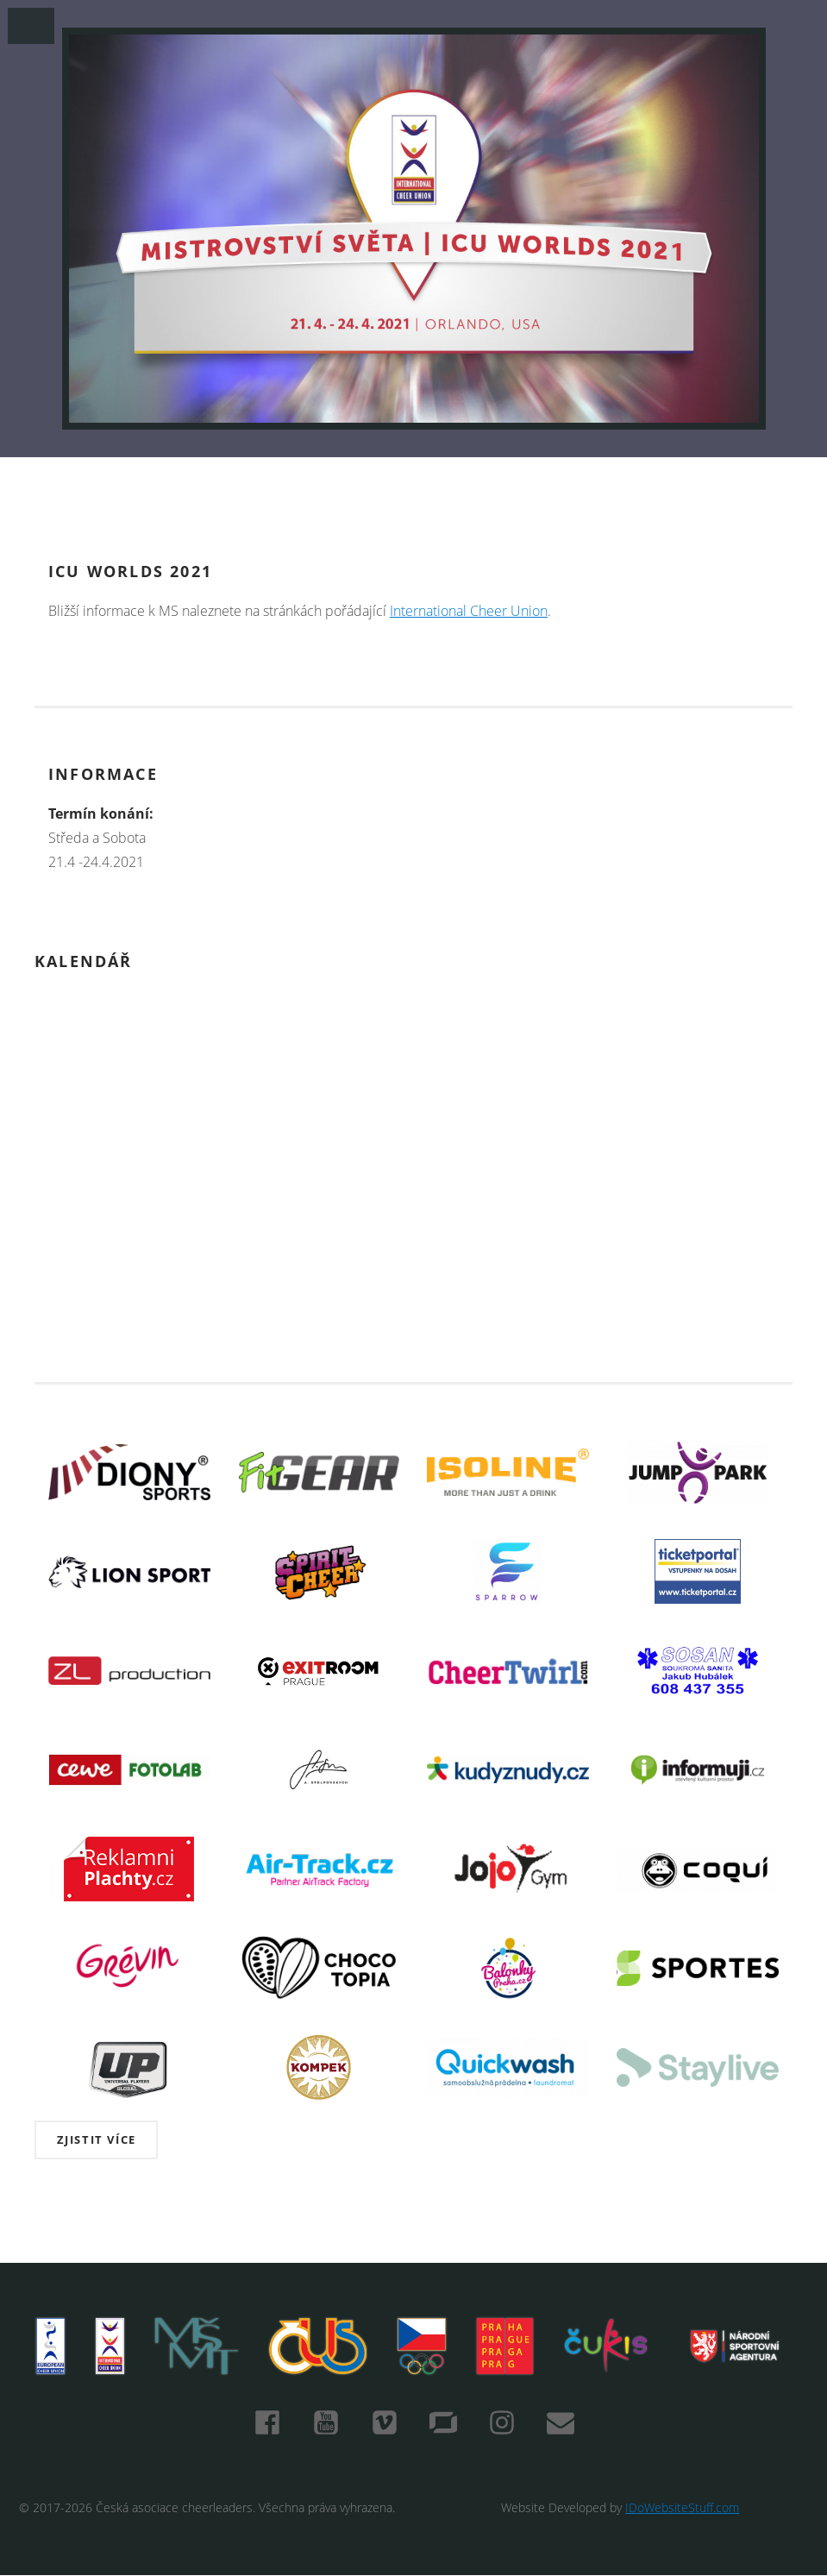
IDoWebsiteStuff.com (682, 2507)
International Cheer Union (469, 610)
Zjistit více (96, 2139)
